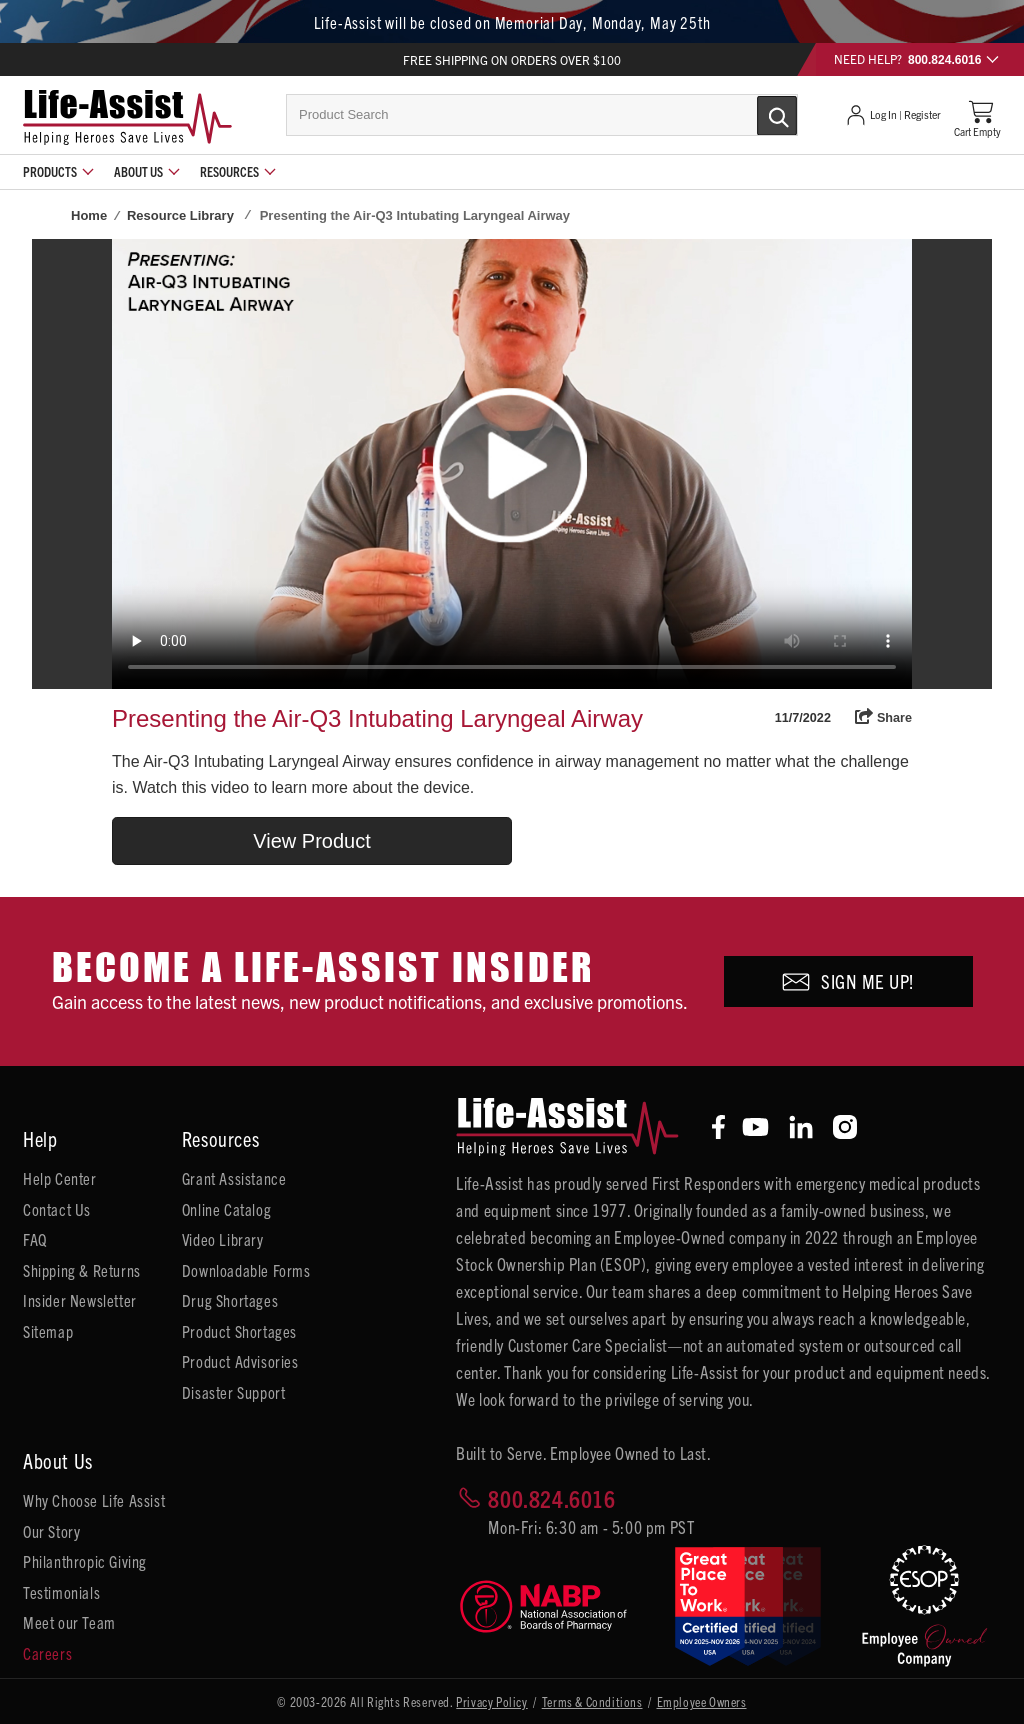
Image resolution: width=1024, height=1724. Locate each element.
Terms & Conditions (592, 1701)
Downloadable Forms (246, 1270)
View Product (311, 841)
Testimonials (61, 1592)
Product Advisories (240, 1361)
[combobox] (542, 115)
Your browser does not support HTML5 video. (512, 464)
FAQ (35, 1239)
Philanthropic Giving (85, 1561)
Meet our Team (69, 1622)
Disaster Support (234, 1392)
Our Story (51, 1531)
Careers (47, 1653)
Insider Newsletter (80, 1300)
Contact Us (57, 1209)
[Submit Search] (756, 114)
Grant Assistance (234, 1178)
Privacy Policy (491, 1701)
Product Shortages (239, 1331)
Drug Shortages (230, 1300)
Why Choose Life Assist (94, 1500)
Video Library (223, 1239)
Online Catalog (226, 1209)
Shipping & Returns (82, 1270)
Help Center (60, 1178)
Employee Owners (702, 1701)
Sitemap (48, 1331)
